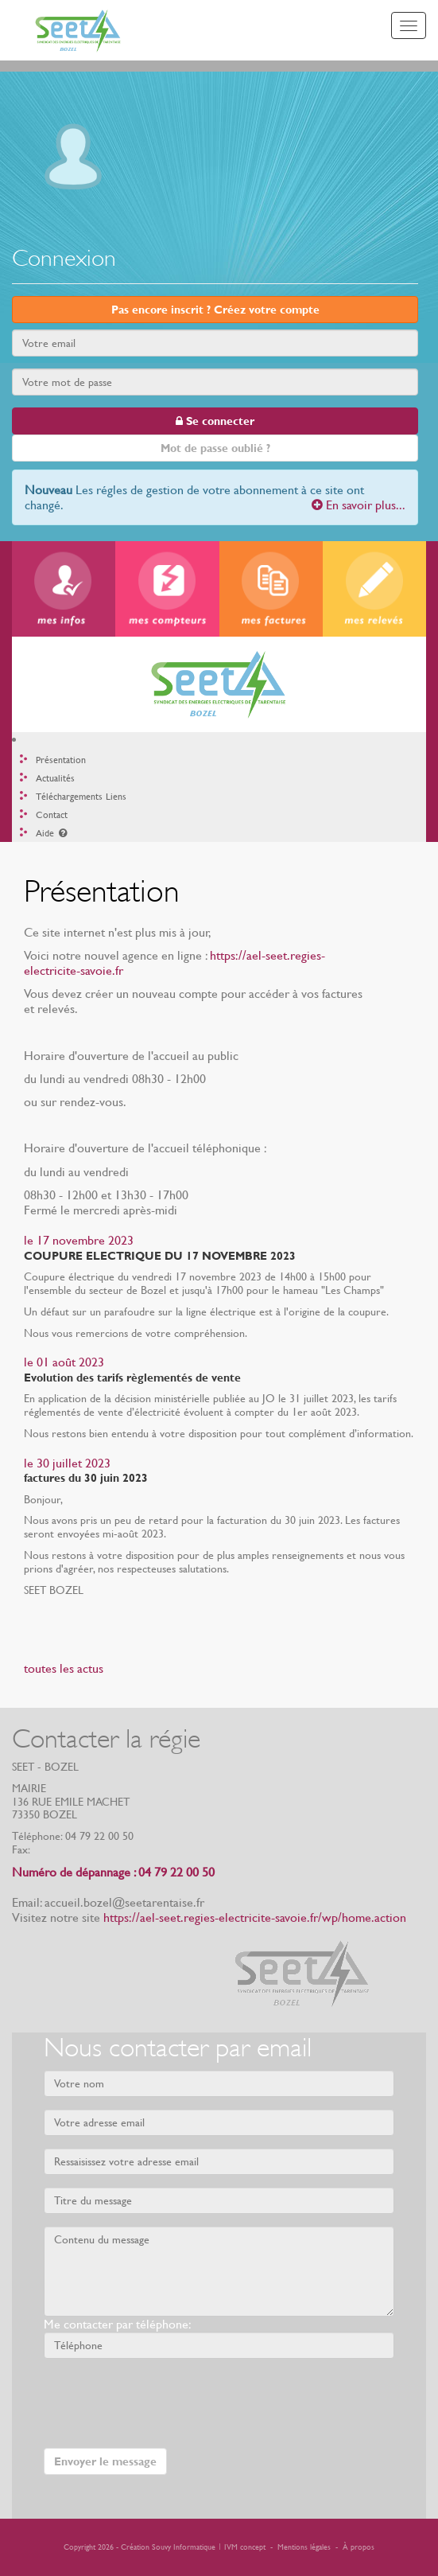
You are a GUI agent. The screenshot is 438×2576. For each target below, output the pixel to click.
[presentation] (164, 2402)
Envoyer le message (105, 2461)
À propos (358, 2547)
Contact (52, 814)
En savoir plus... (358, 504)
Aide (52, 833)
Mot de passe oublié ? (215, 448)
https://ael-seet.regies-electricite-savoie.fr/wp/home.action (254, 1917)
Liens (116, 796)
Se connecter (215, 421)
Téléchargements (69, 796)
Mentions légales (304, 2547)
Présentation (61, 760)
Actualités (55, 778)
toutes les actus (63, 1668)
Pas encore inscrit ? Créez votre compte (215, 309)
